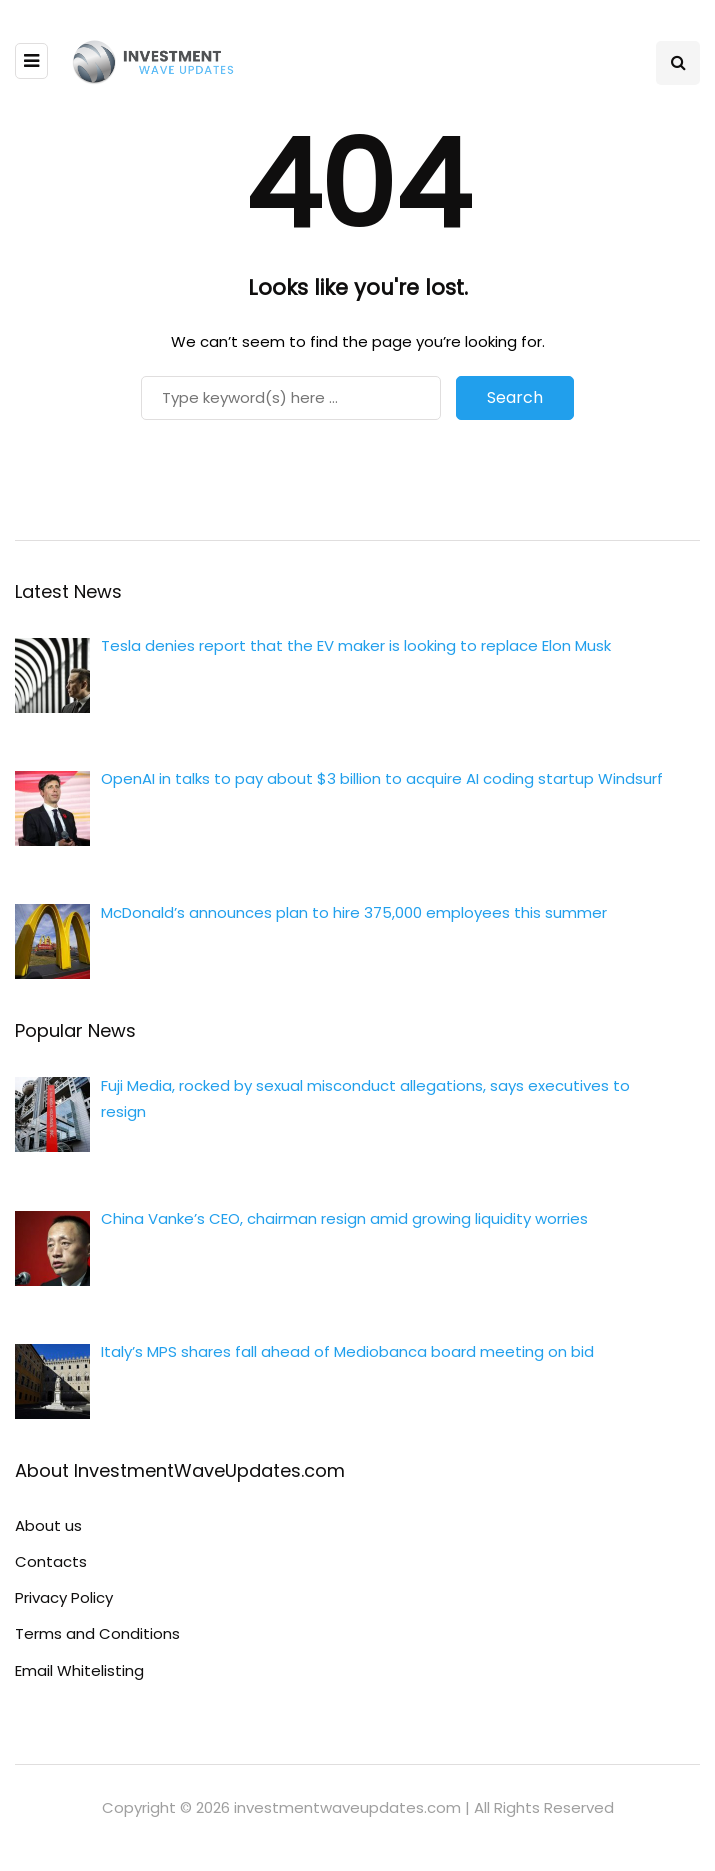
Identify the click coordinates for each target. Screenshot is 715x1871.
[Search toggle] (678, 63)
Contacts (51, 1561)
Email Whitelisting (79, 1670)
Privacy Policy (64, 1597)
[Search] (291, 398)
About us (48, 1525)
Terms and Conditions (97, 1633)
